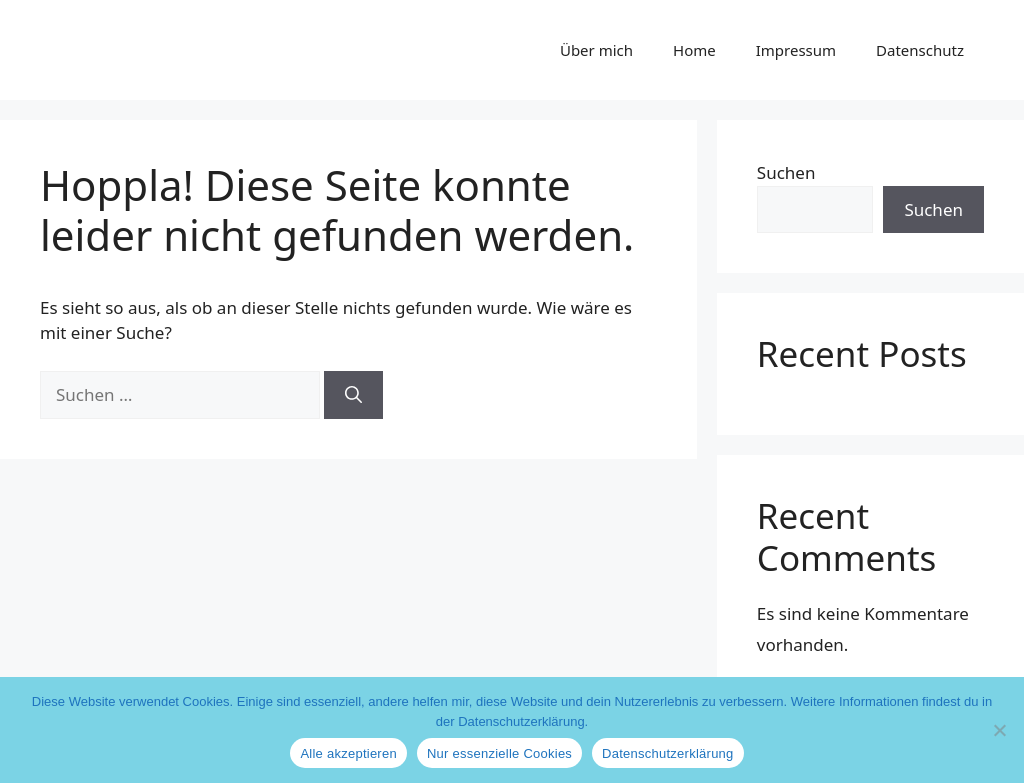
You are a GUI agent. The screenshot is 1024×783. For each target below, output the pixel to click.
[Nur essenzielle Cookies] (999, 730)
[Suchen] (353, 395)
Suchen (786, 172)
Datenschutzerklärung (667, 753)
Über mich (596, 50)
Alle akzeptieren (348, 753)
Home (694, 50)
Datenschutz (920, 50)
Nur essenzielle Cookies (499, 753)
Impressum (796, 50)
